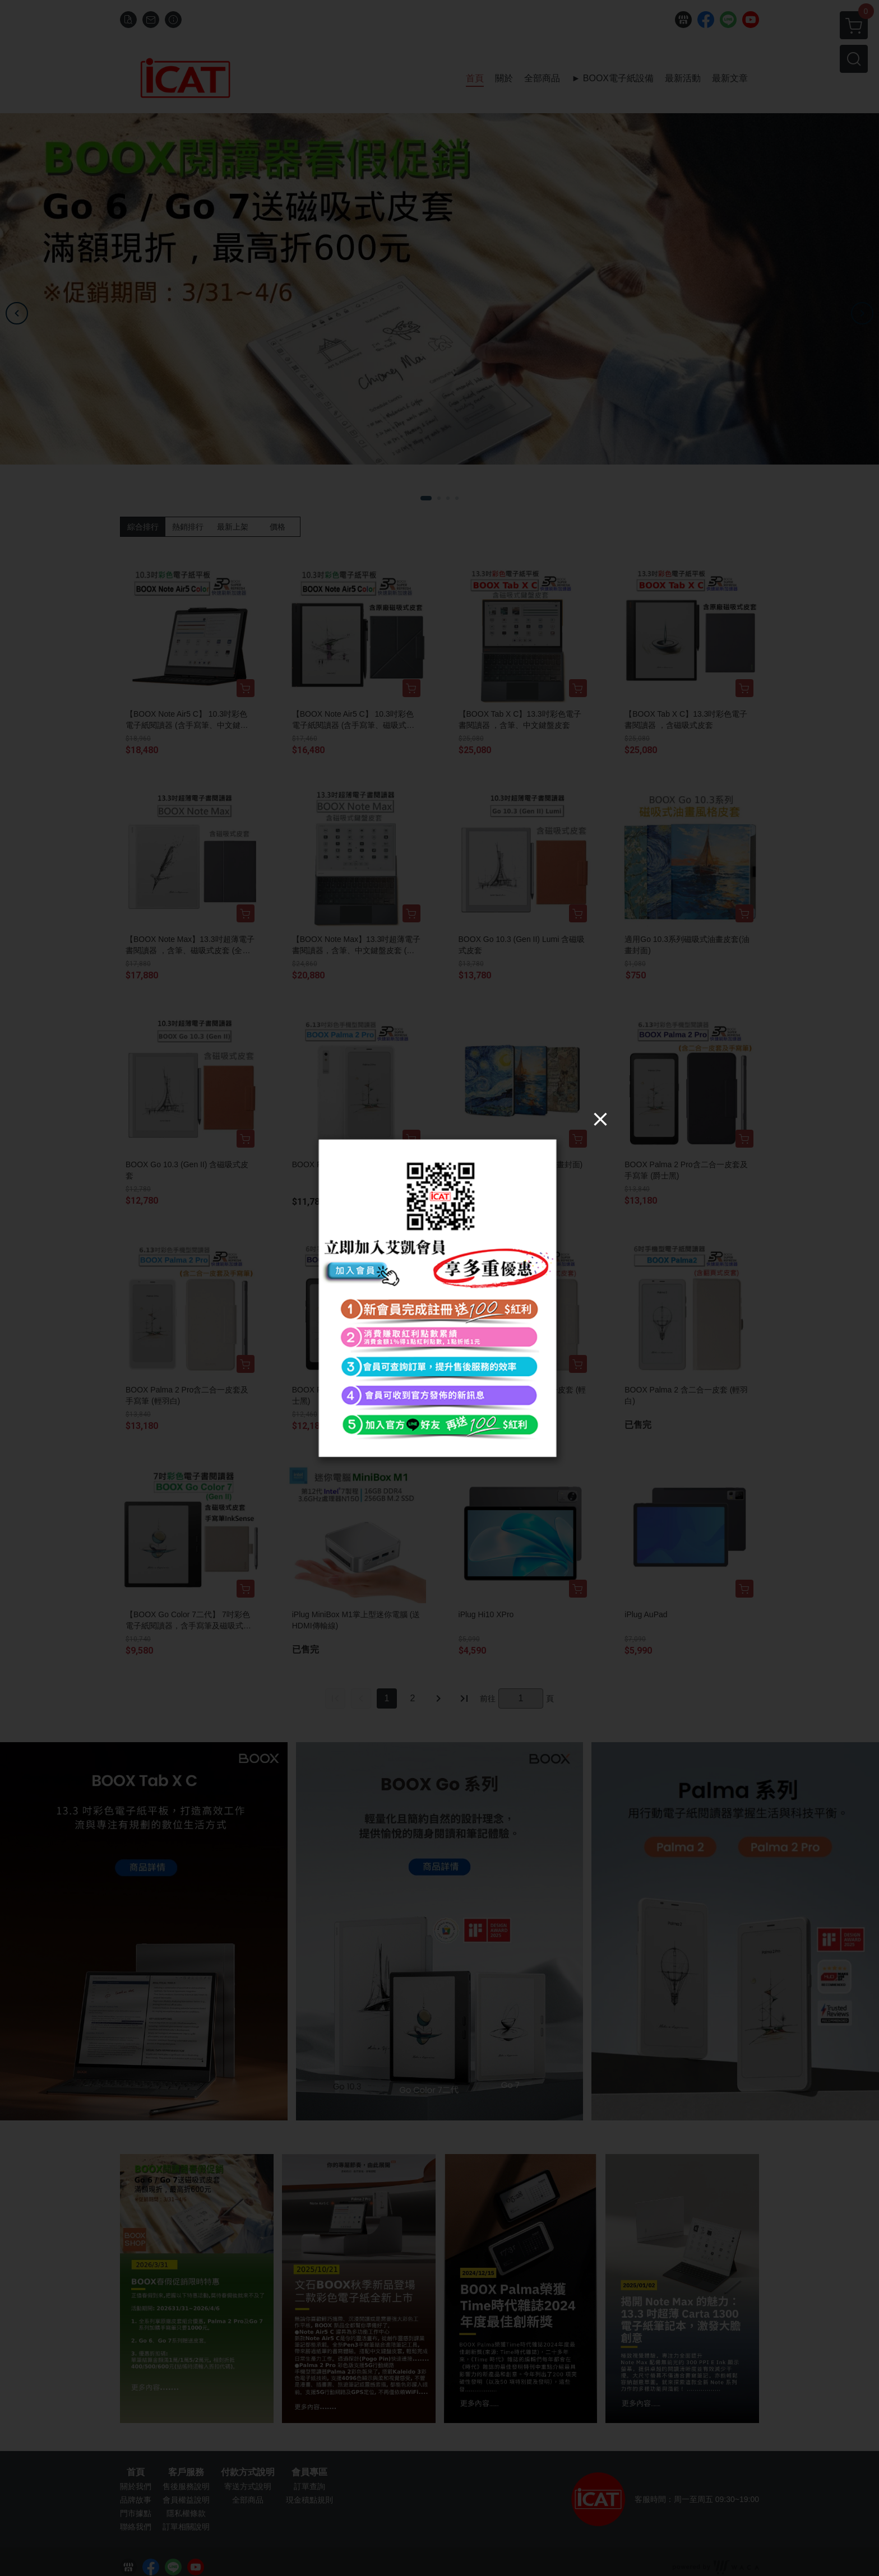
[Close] (600, 1118)
